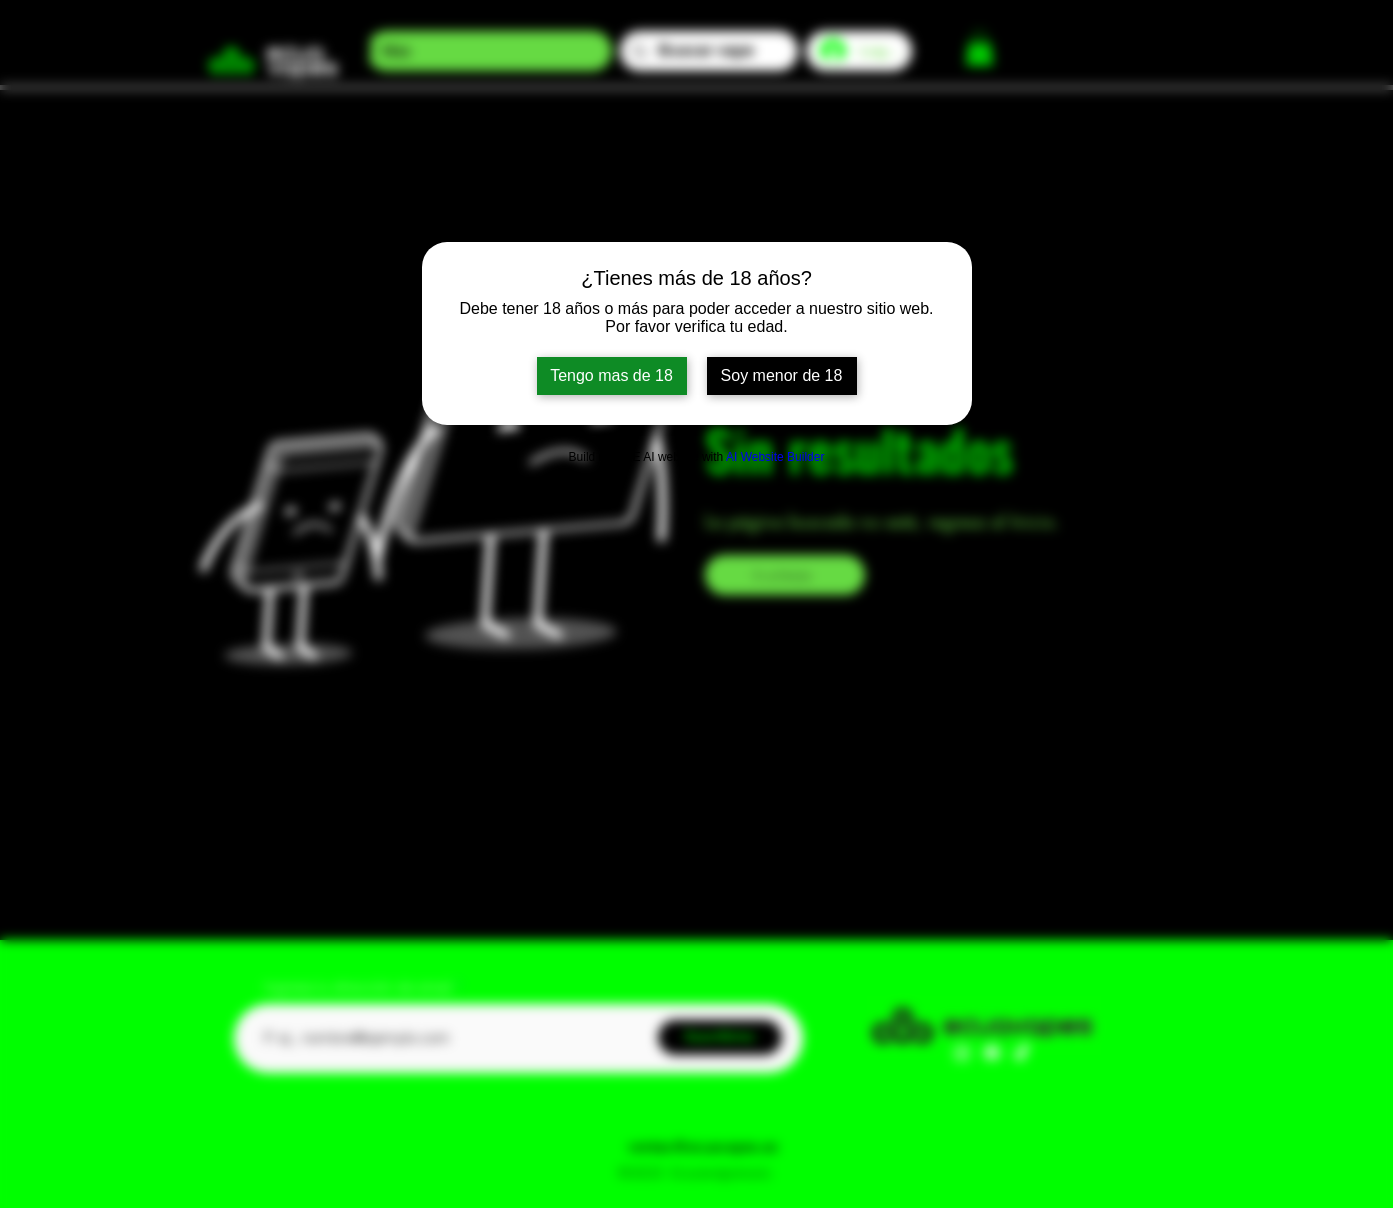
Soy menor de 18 (782, 375)
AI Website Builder (775, 457)
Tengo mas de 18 (611, 375)
